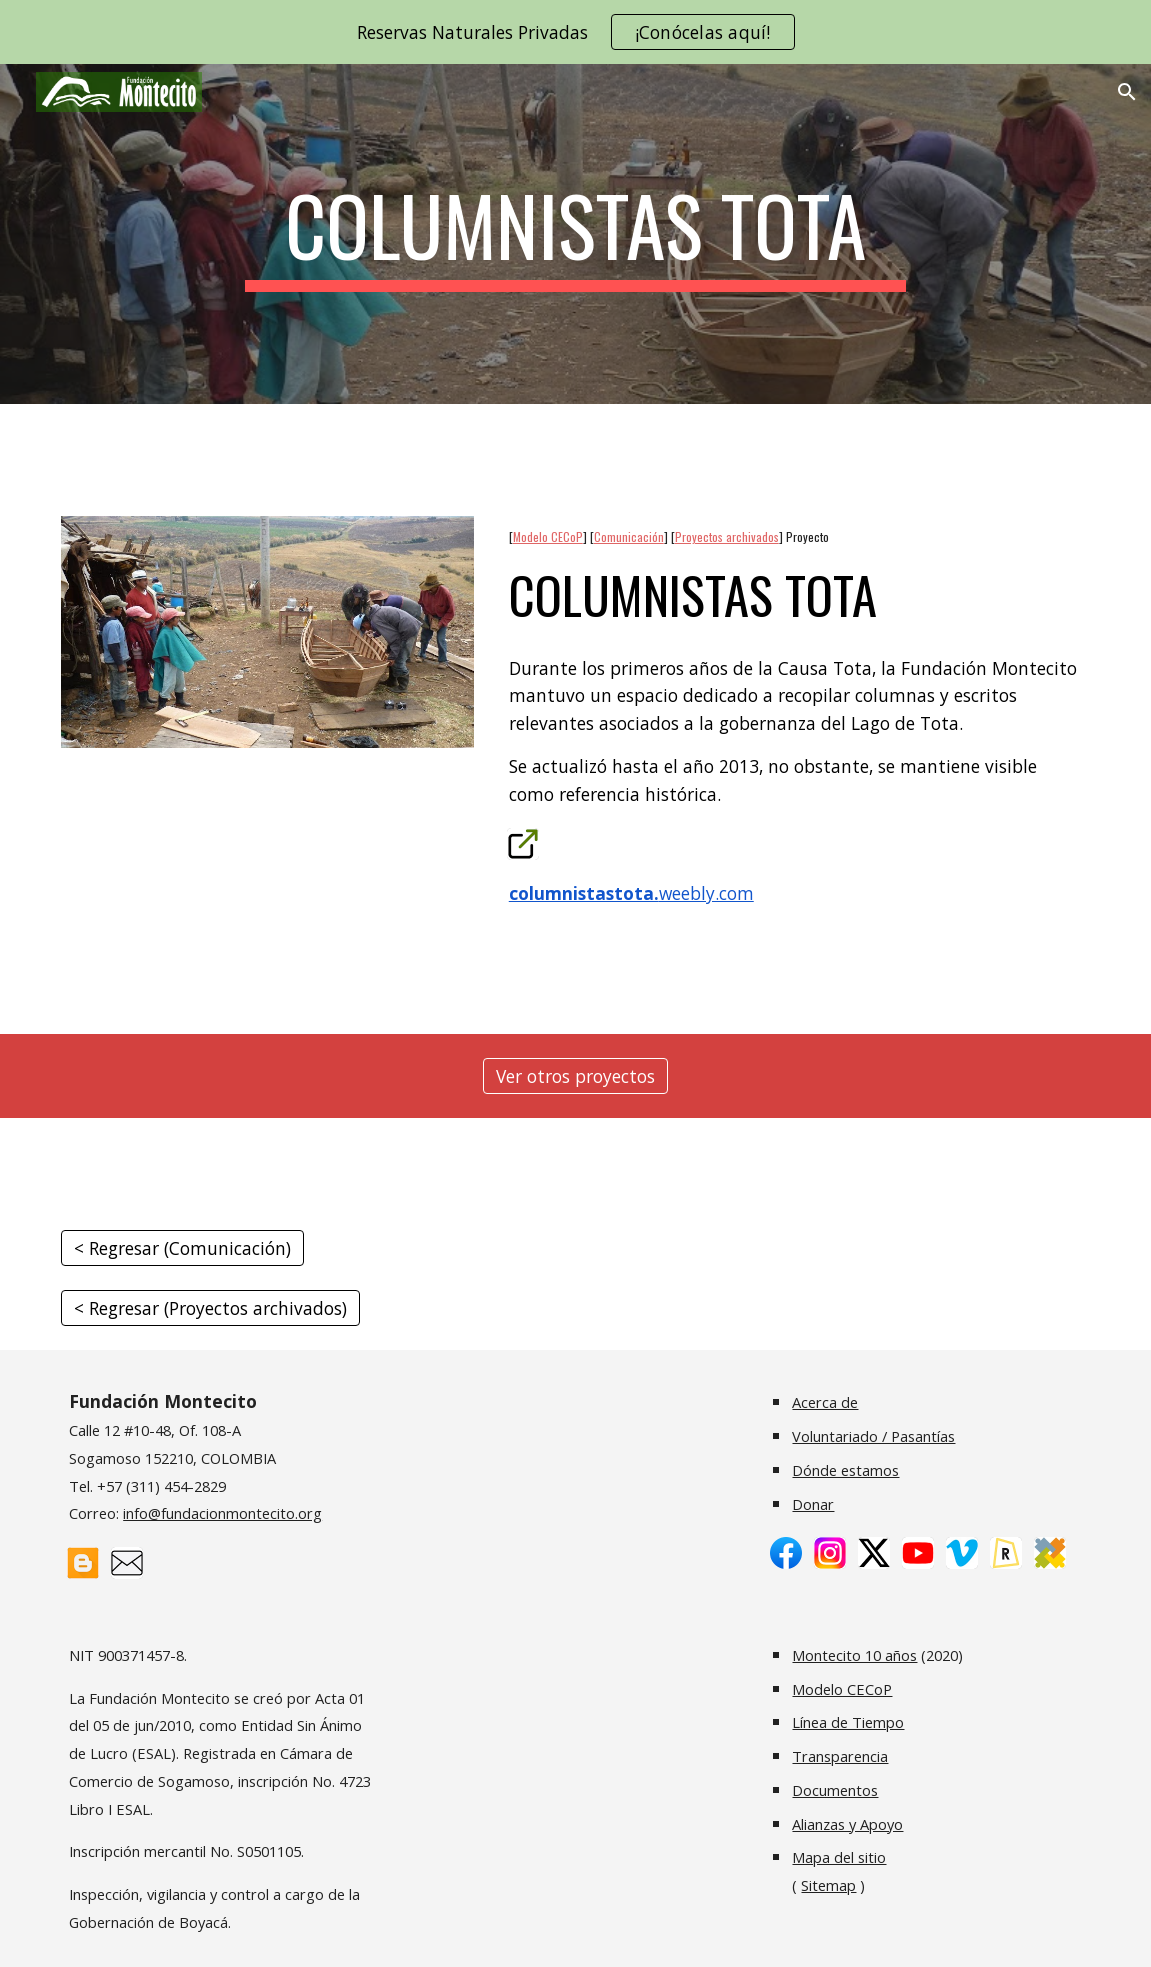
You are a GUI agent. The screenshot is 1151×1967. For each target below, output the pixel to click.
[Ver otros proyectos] (575, 1076)
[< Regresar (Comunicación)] (182, 1248)
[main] (575, 234)
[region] (575, 32)
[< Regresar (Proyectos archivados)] (210, 1308)
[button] (1127, 92)
